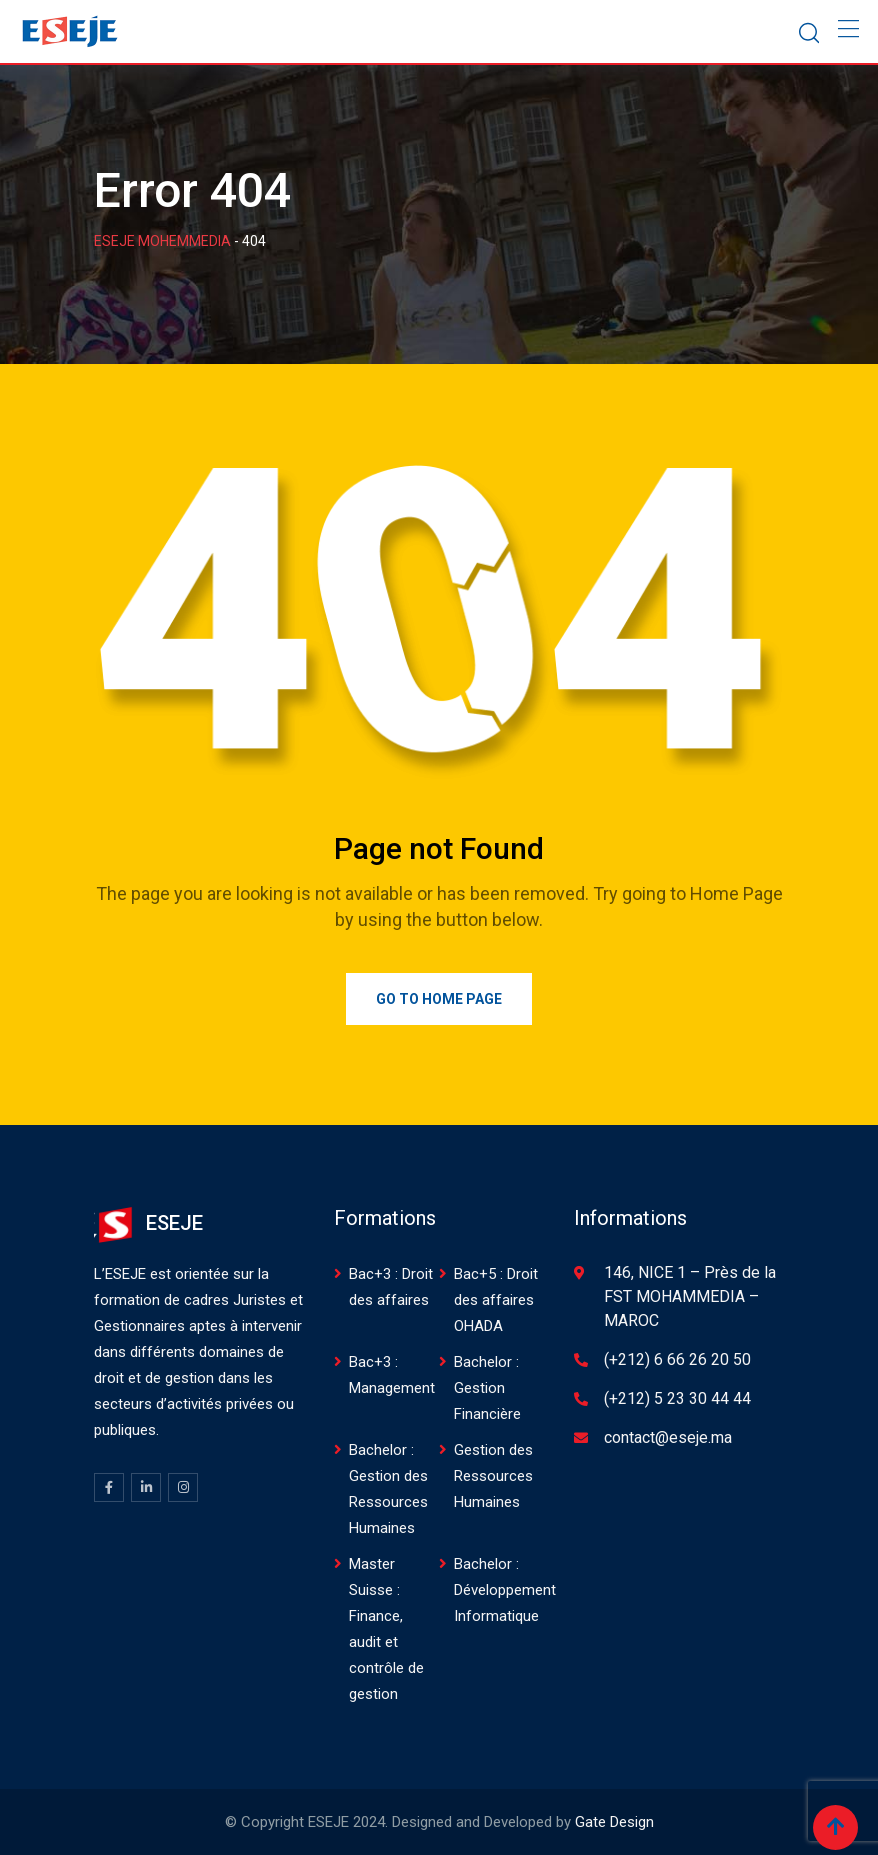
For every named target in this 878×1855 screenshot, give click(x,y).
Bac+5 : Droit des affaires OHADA (496, 1300)
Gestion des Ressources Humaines (493, 1476)
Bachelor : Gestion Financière (487, 1388)
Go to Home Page (439, 999)
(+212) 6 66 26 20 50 (677, 1359)
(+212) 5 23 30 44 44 (677, 1398)
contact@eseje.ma (668, 1437)
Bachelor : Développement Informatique (505, 1590)
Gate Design (614, 1822)
